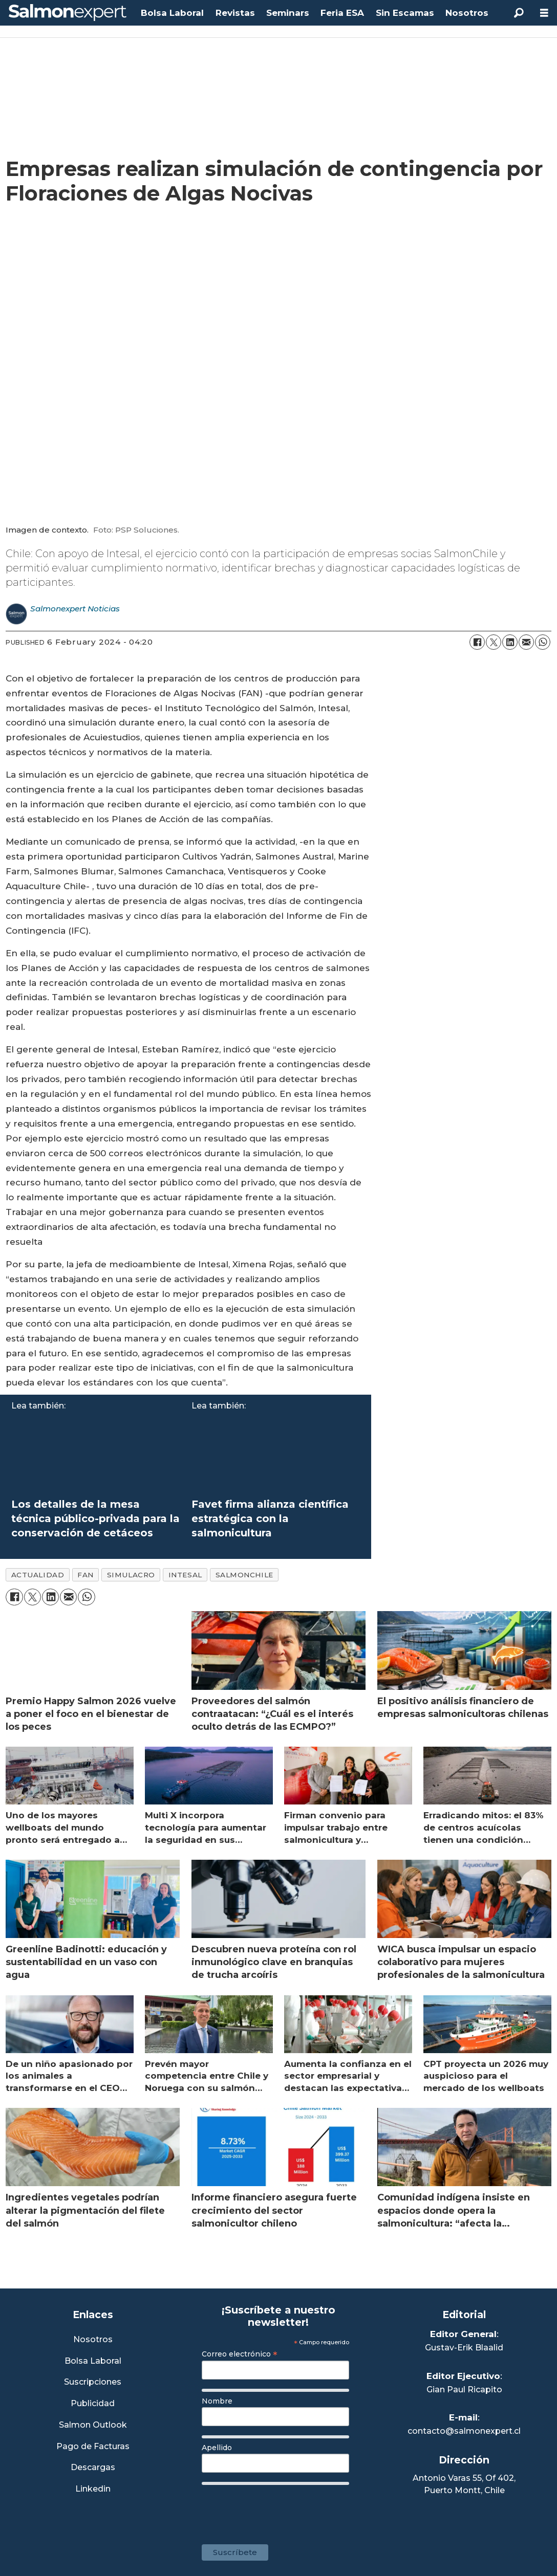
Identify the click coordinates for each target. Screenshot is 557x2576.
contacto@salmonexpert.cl (464, 2431)
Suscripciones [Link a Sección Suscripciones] (92, 2382)
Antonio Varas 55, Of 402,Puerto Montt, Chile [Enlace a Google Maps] (464, 2484)
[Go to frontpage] (67, 12)
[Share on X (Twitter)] (493, 642)
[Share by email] (526, 642)
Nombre (217, 2401)
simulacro (131, 1575)
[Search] (518, 13)
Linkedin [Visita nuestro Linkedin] (93, 2489)
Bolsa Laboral (172, 13)
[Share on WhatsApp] (542, 642)
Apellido (217, 2447)
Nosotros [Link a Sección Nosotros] (93, 2340)
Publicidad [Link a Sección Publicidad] (93, 2404)
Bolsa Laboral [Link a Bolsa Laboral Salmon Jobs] (93, 2361)
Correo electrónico (239, 2354)
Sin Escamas (405, 13)
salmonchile (244, 1575)
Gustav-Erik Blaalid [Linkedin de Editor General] (464, 2347)
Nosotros (466, 13)
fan (85, 1575)
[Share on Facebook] (477, 642)
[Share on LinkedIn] (510, 642)
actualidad (37, 1575)
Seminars (287, 13)
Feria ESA (342, 13)
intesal (185, 1575)
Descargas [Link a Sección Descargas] (93, 2467)
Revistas (235, 13)
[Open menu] (544, 13)
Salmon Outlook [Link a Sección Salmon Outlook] (93, 2425)
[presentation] (279, 2509)
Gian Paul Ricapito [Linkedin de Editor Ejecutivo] (464, 2389)
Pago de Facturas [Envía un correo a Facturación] (93, 2446)
